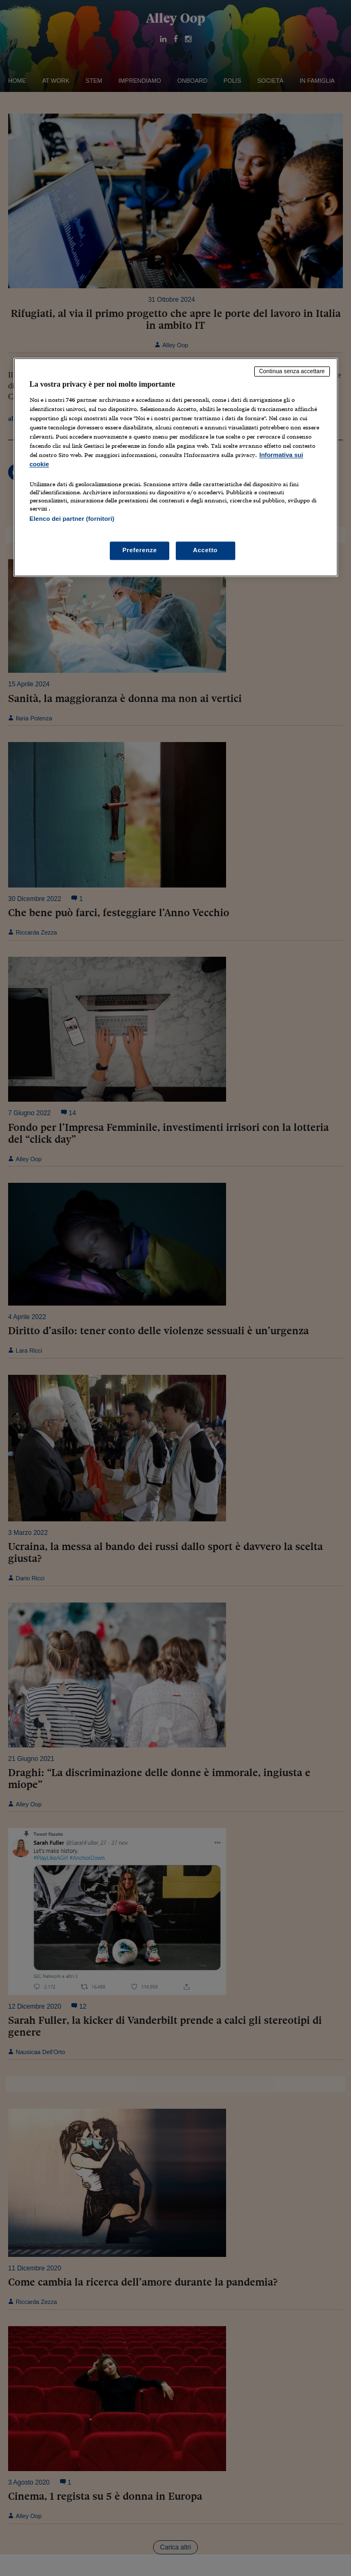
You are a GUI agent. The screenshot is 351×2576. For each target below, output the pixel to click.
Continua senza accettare (292, 371)
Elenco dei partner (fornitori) (72, 518)
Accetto (205, 550)
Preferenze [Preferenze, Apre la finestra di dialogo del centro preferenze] (139, 550)
